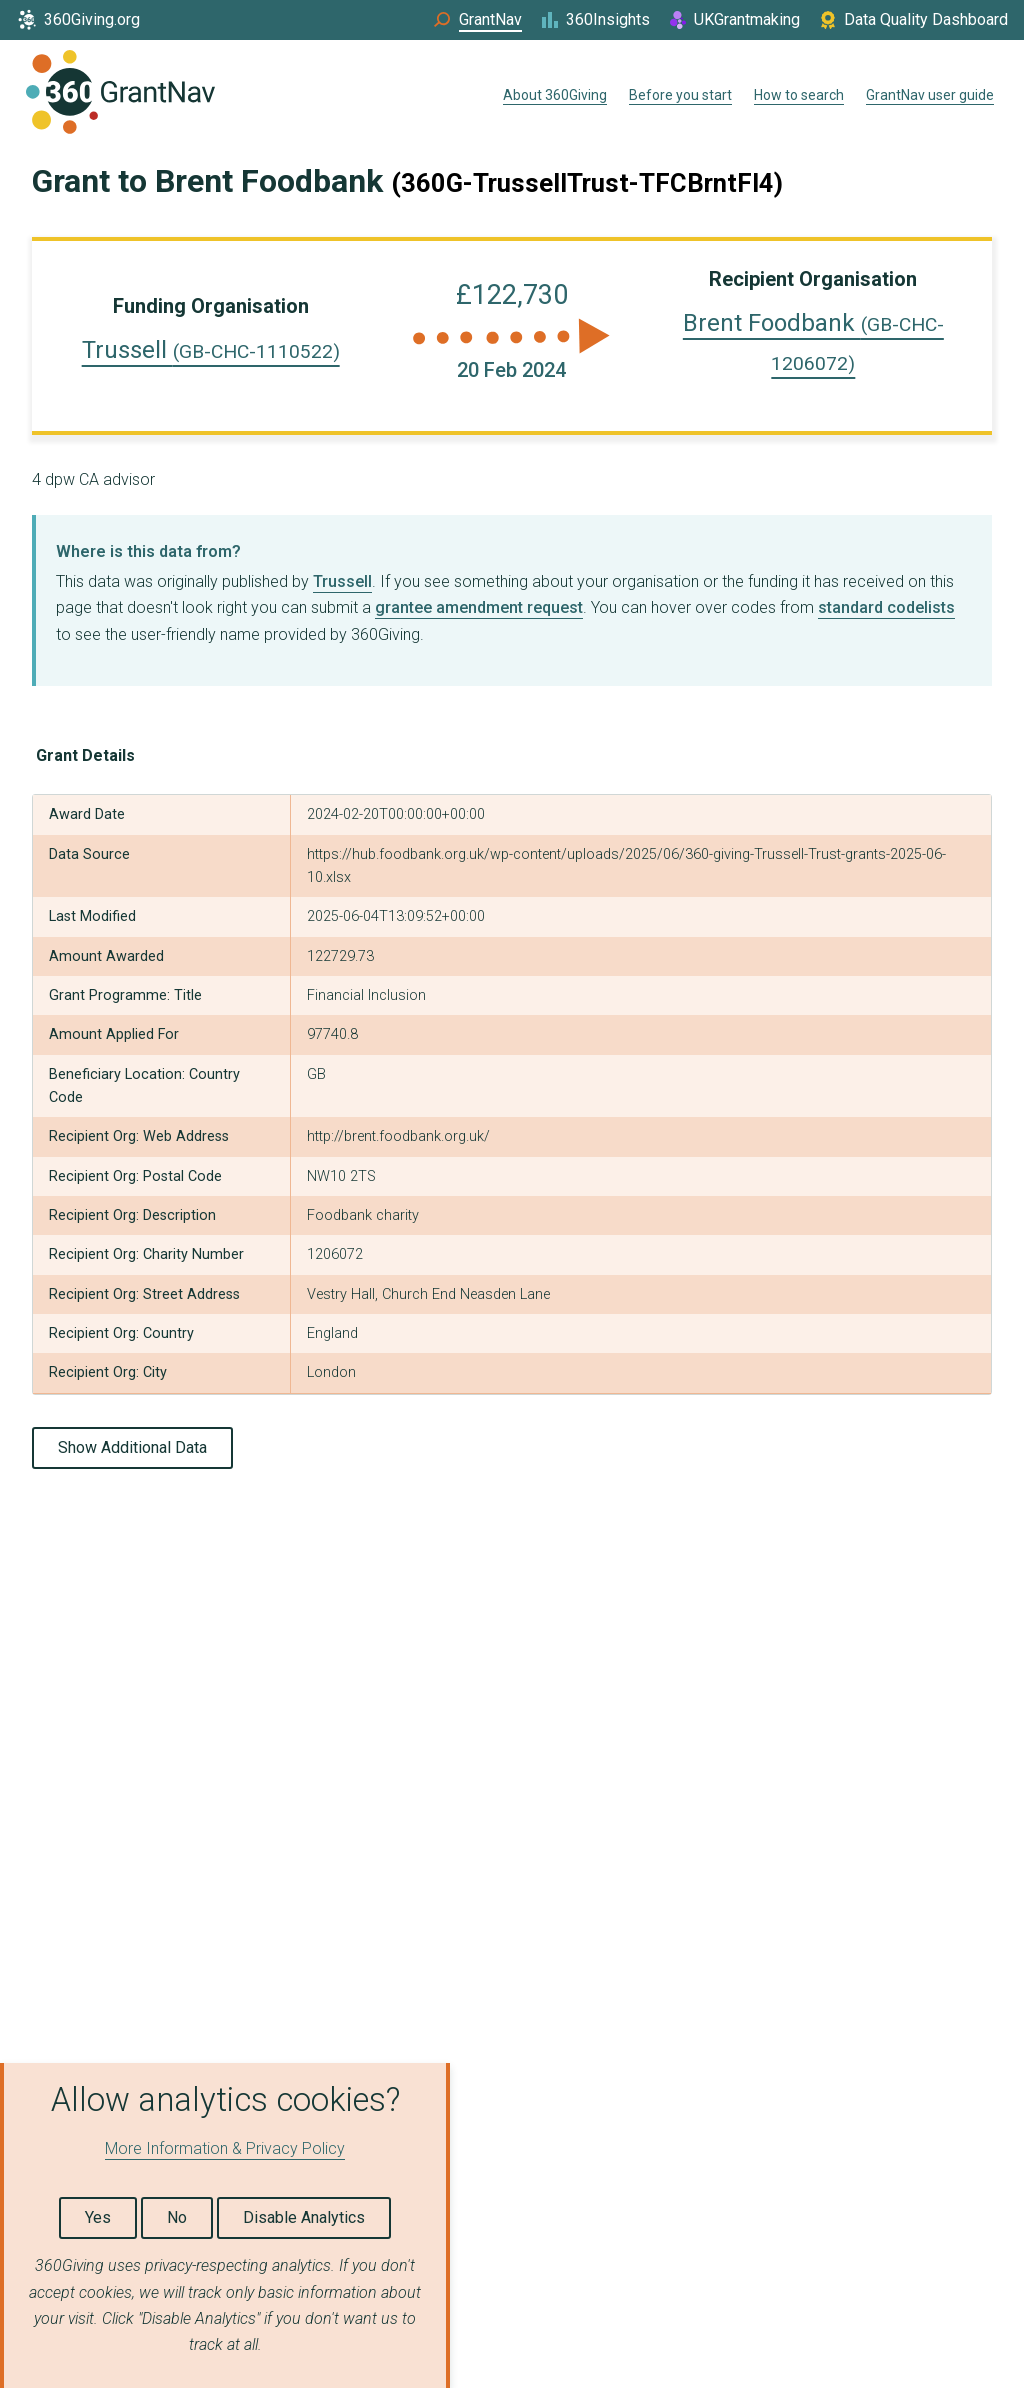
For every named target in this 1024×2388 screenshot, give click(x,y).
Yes (98, 2217)
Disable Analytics (304, 2217)
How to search (799, 95)
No (177, 2217)
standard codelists (886, 607)
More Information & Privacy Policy (225, 2148)
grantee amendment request (479, 607)
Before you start (680, 95)
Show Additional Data (132, 1447)
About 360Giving (555, 95)
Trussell (211, 350)
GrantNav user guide (930, 95)
